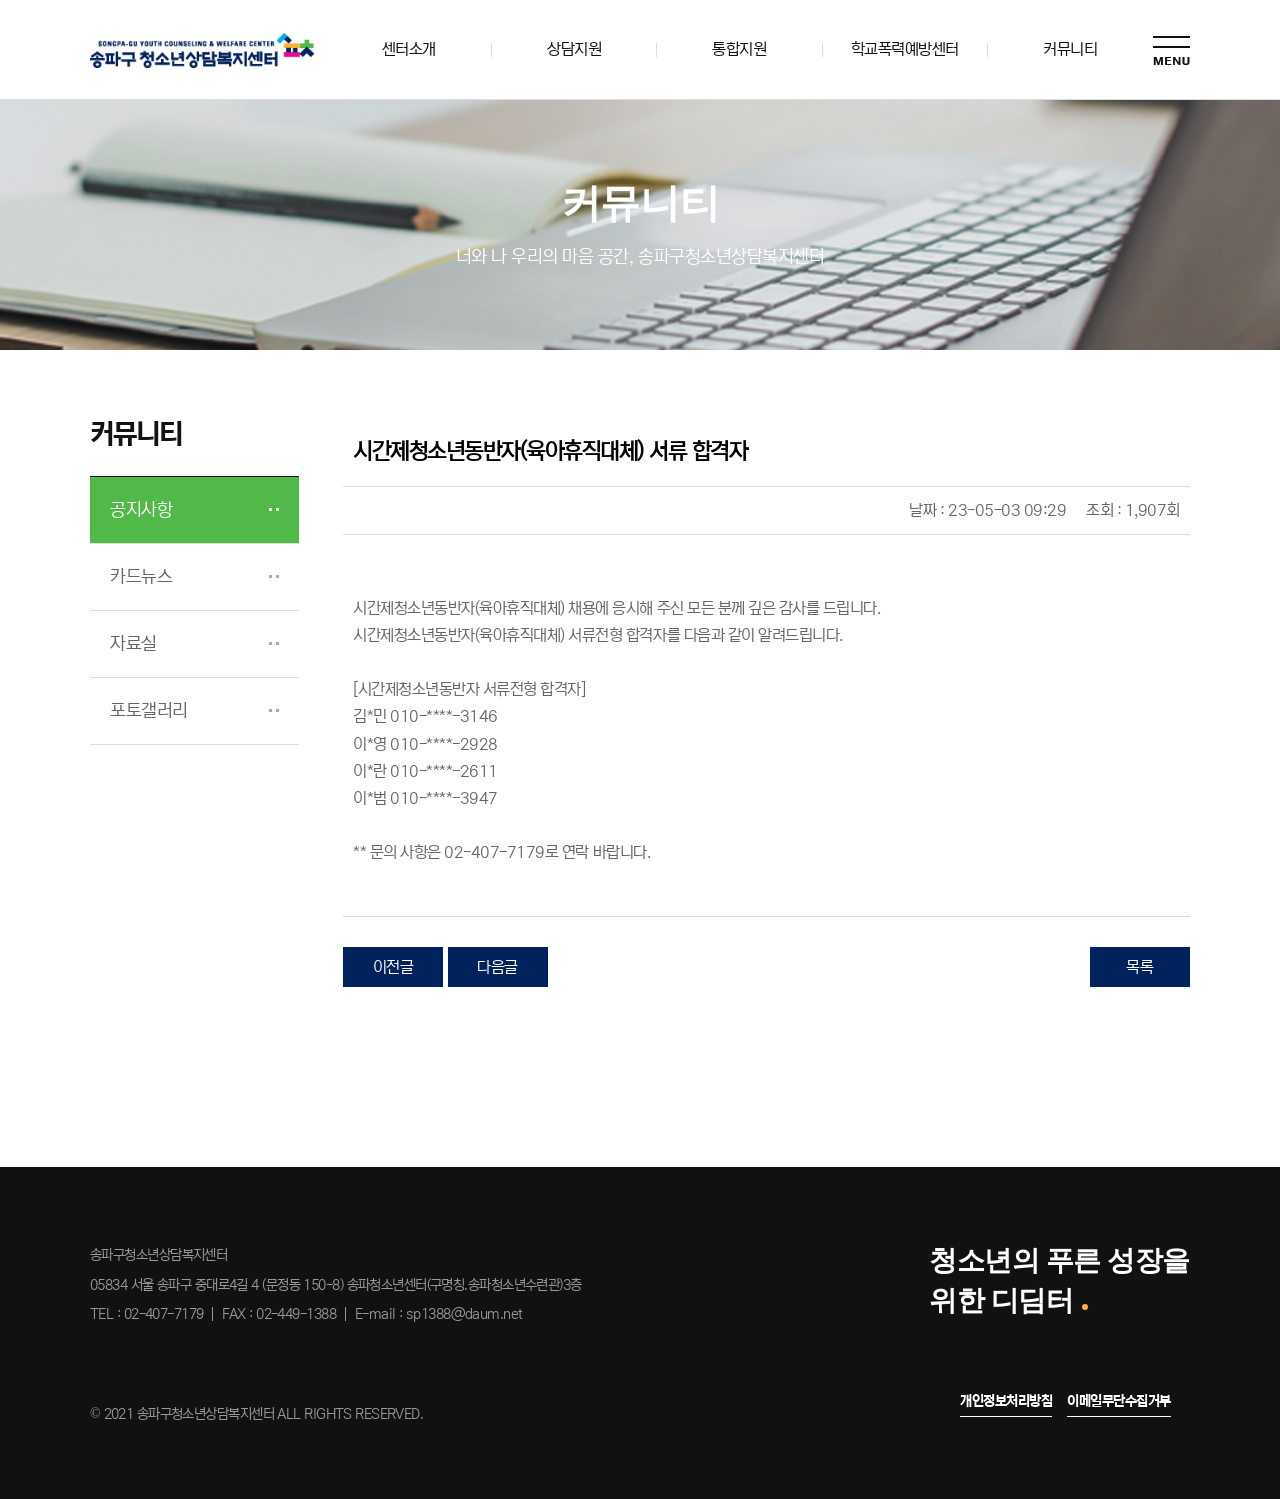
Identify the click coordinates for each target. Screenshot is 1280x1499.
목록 (1139, 967)
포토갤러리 (149, 711)
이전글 (393, 967)
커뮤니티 (1070, 49)
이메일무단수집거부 (1119, 1401)
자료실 (133, 644)
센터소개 (409, 49)
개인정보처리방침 (1006, 1401)
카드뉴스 (141, 577)
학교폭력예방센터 (905, 49)
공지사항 (141, 510)
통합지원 (739, 49)
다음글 (497, 967)
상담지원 (574, 49)
